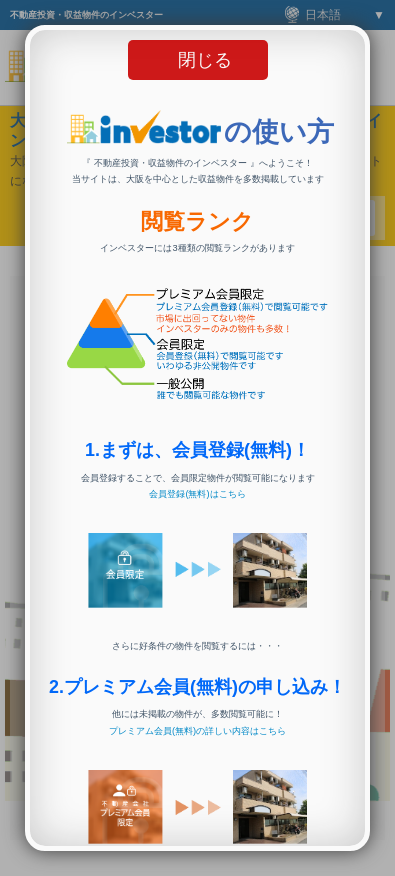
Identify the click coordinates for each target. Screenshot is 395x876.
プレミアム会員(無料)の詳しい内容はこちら (197, 731)
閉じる (205, 60)
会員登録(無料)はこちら (197, 494)
